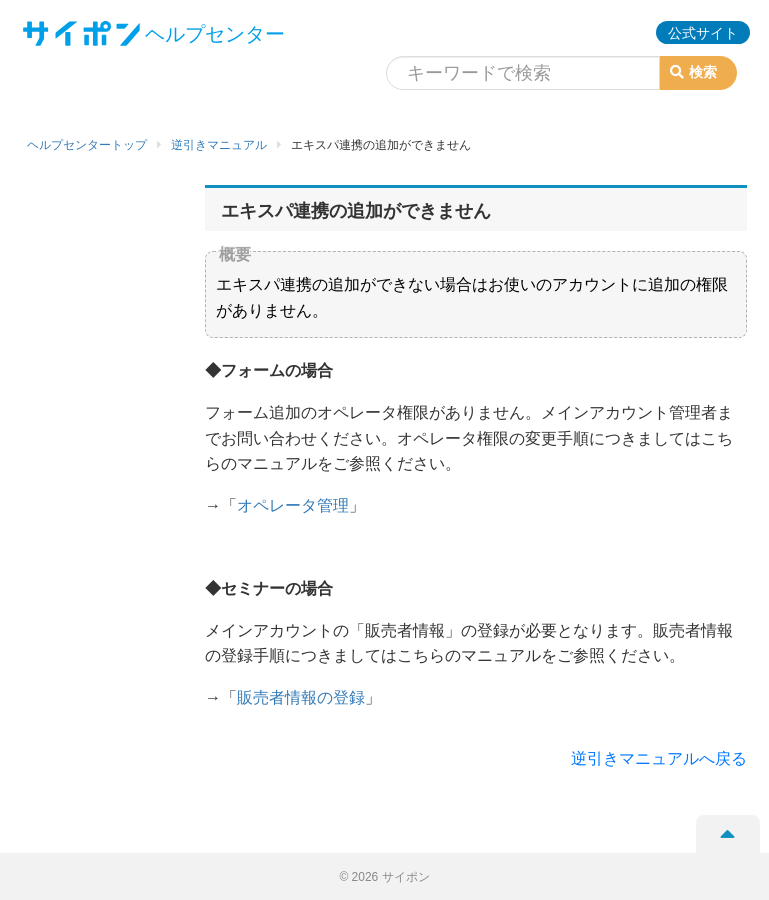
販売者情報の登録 (301, 697)
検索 (693, 72)
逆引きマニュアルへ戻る (659, 758)
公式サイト (703, 33)
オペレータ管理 (293, 505)
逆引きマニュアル (219, 145)
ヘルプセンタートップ (87, 145)
